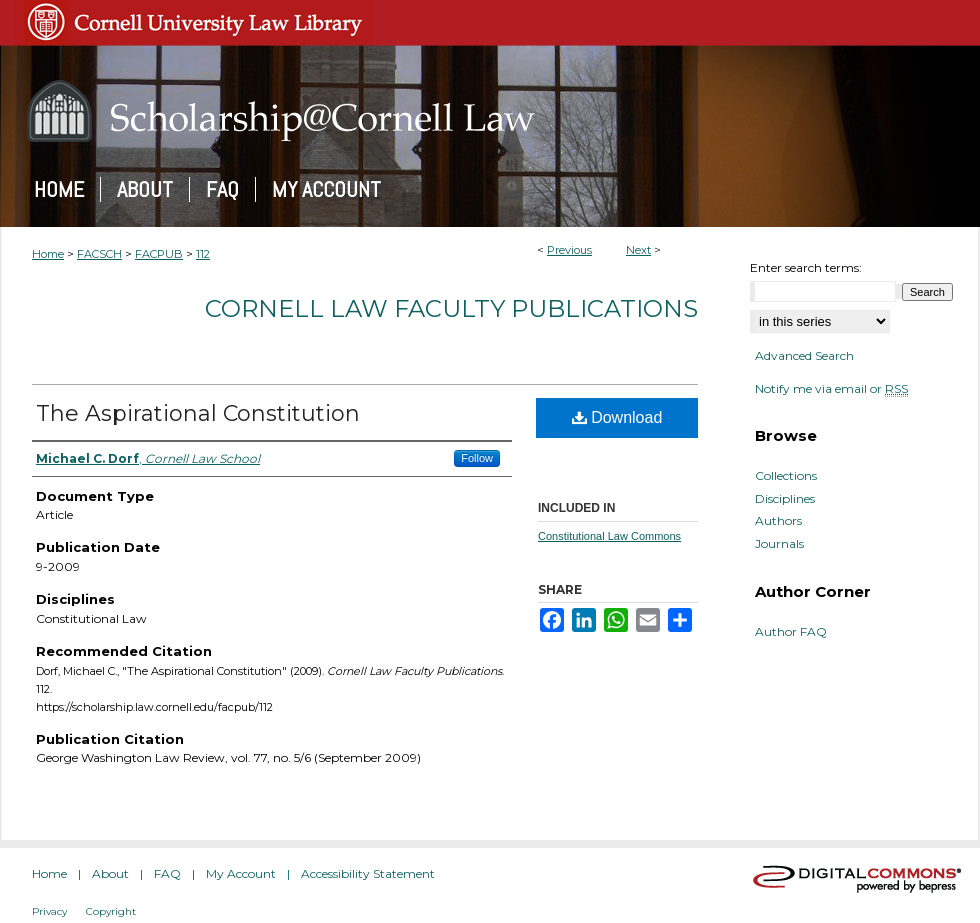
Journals (779, 544)
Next (638, 250)
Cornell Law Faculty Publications (451, 308)
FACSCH (99, 254)
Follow (477, 458)
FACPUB (159, 254)
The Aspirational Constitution (198, 413)
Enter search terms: (806, 267)
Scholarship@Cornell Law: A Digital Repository (490, 111)
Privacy (49, 911)
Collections (786, 476)
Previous (569, 250)
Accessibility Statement (368, 873)
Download (617, 417)
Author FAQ (791, 632)
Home (48, 254)
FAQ (167, 873)
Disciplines (785, 499)
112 (203, 254)
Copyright (111, 911)
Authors (778, 521)
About (110, 873)
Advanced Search (804, 355)
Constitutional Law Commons (609, 536)
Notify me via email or (831, 389)
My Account (241, 873)
